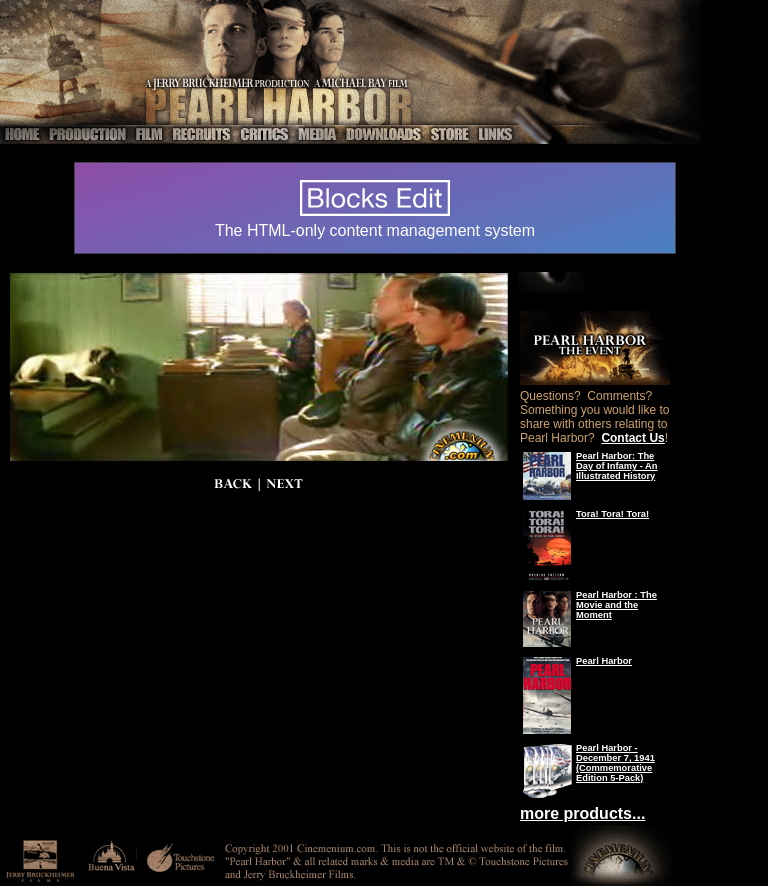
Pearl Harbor (604, 661)
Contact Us (632, 438)
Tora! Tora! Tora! (612, 514)
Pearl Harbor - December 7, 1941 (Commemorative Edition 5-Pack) (615, 763)
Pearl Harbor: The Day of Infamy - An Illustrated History (617, 466)
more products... (582, 813)
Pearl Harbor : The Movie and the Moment (616, 605)
